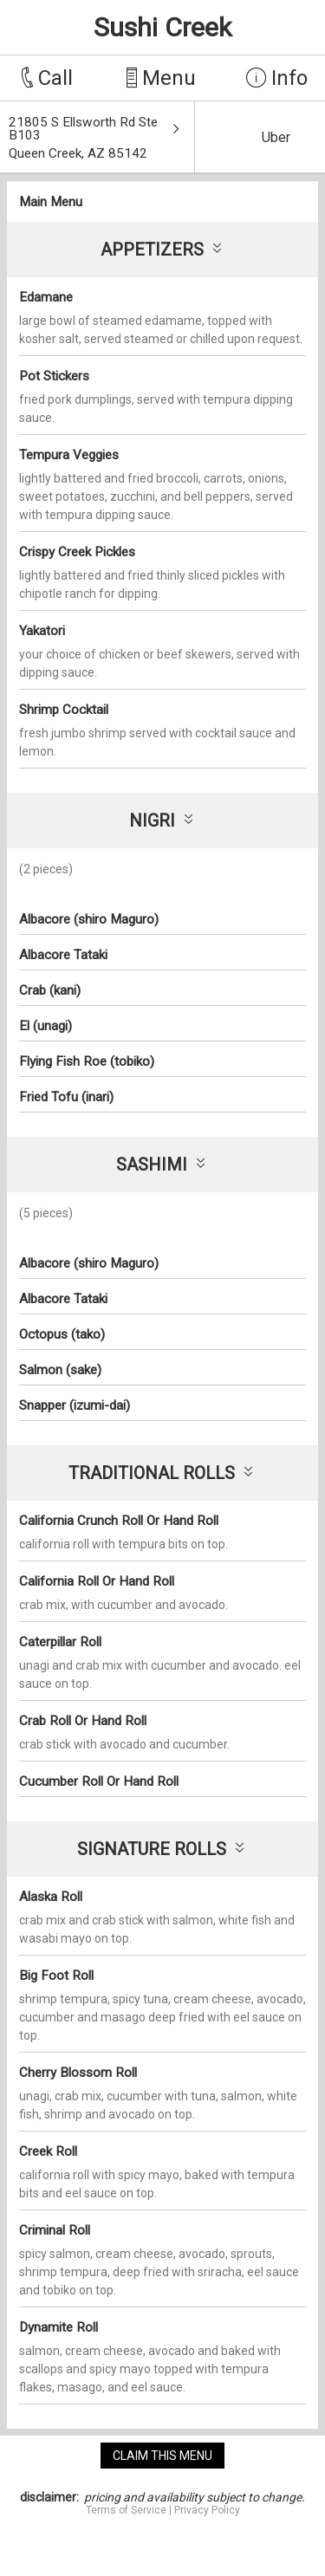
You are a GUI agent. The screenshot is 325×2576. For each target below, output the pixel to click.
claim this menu (162, 2455)
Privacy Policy (207, 2510)
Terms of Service (126, 2510)
